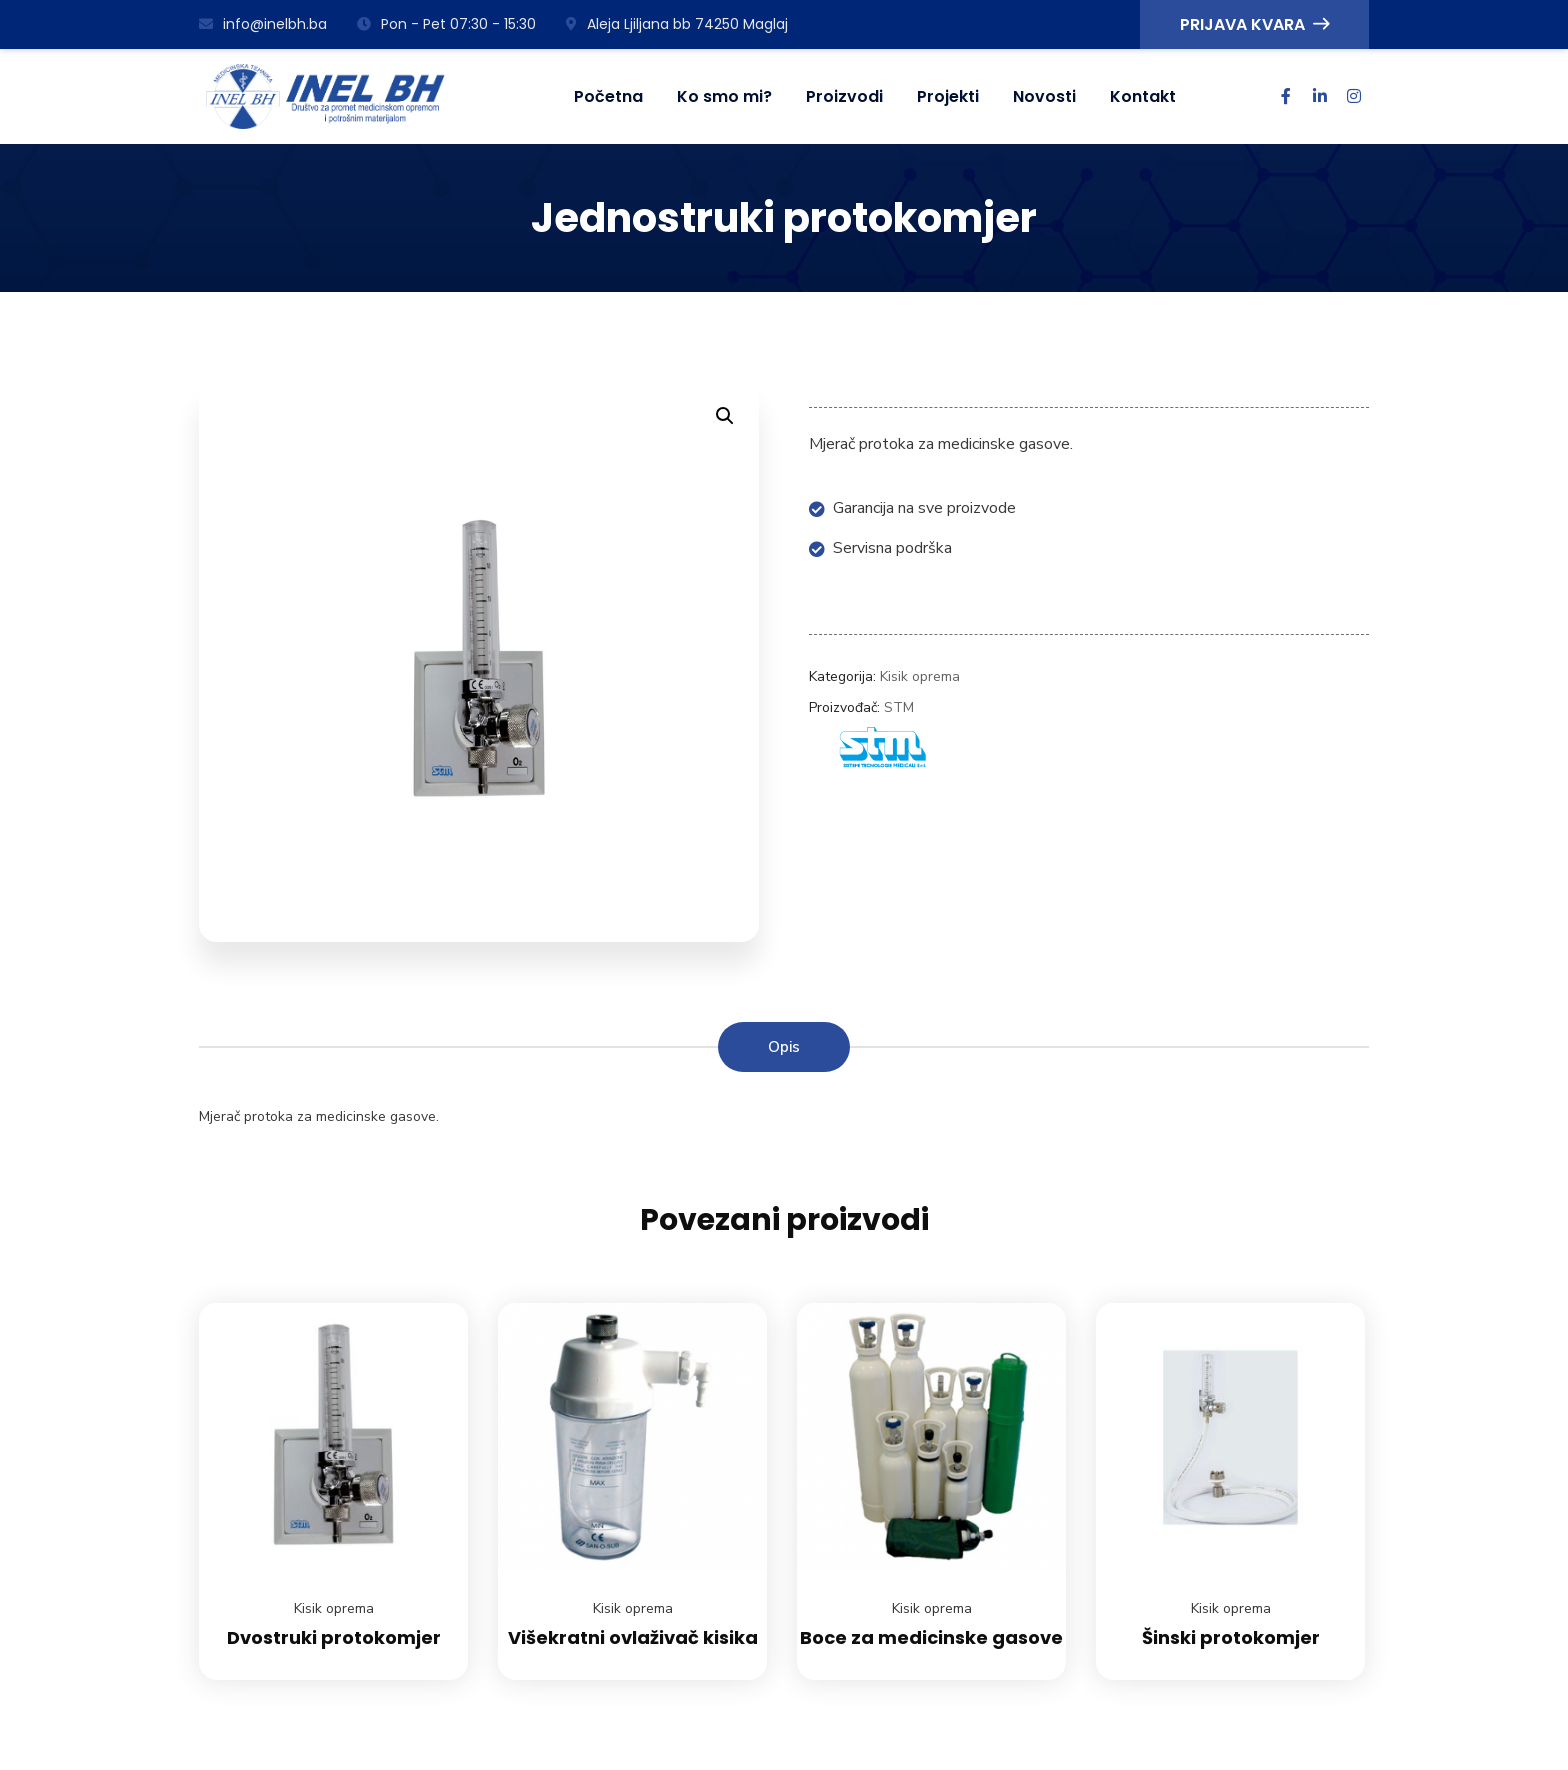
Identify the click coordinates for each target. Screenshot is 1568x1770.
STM (899, 707)
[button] (725, 416)
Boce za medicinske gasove (931, 1637)
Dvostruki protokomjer (334, 1637)
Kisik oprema (920, 676)
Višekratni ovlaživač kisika (633, 1637)
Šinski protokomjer (1231, 1637)
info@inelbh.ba (263, 24)
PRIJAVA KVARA (1254, 24)
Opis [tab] (784, 1047)
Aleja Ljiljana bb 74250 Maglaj (677, 24)
